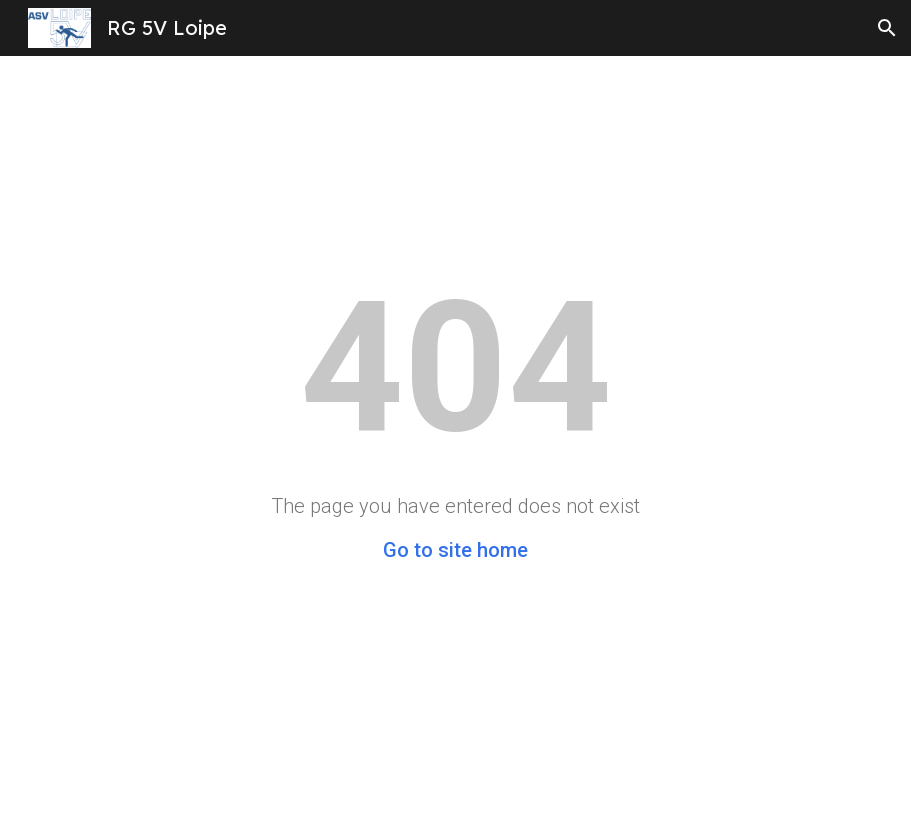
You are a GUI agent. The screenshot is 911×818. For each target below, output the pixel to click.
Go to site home (455, 550)
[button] (887, 28)
